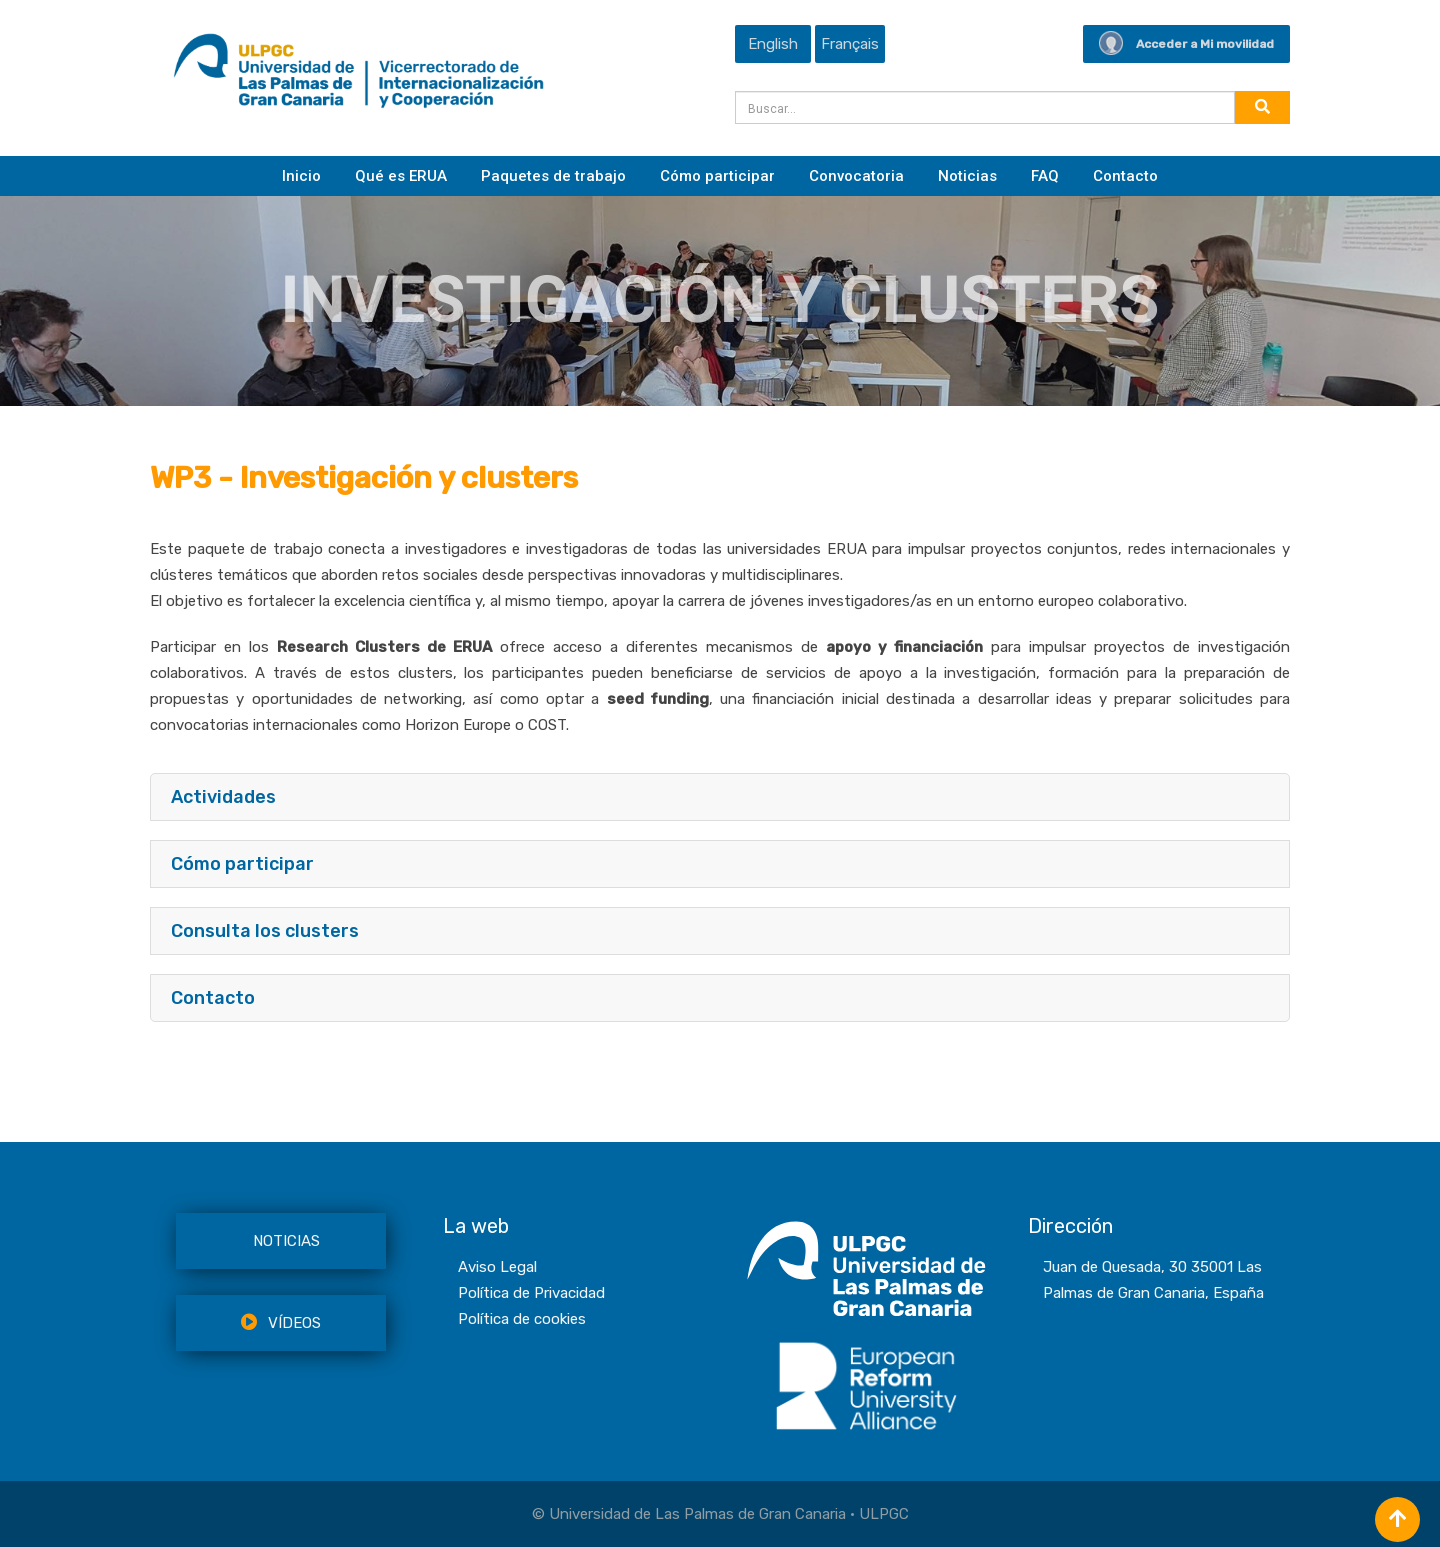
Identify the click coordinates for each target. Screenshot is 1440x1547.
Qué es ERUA (401, 176)
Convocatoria (856, 176)
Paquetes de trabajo (553, 176)
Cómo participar (717, 176)
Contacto (1125, 176)
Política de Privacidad (531, 1293)
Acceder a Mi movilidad (1186, 44)
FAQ (1045, 176)
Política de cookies (522, 1319)
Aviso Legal (497, 1267)
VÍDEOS (281, 1323)
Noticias (967, 176)
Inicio (301, 176)
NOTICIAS (286, 1241)
